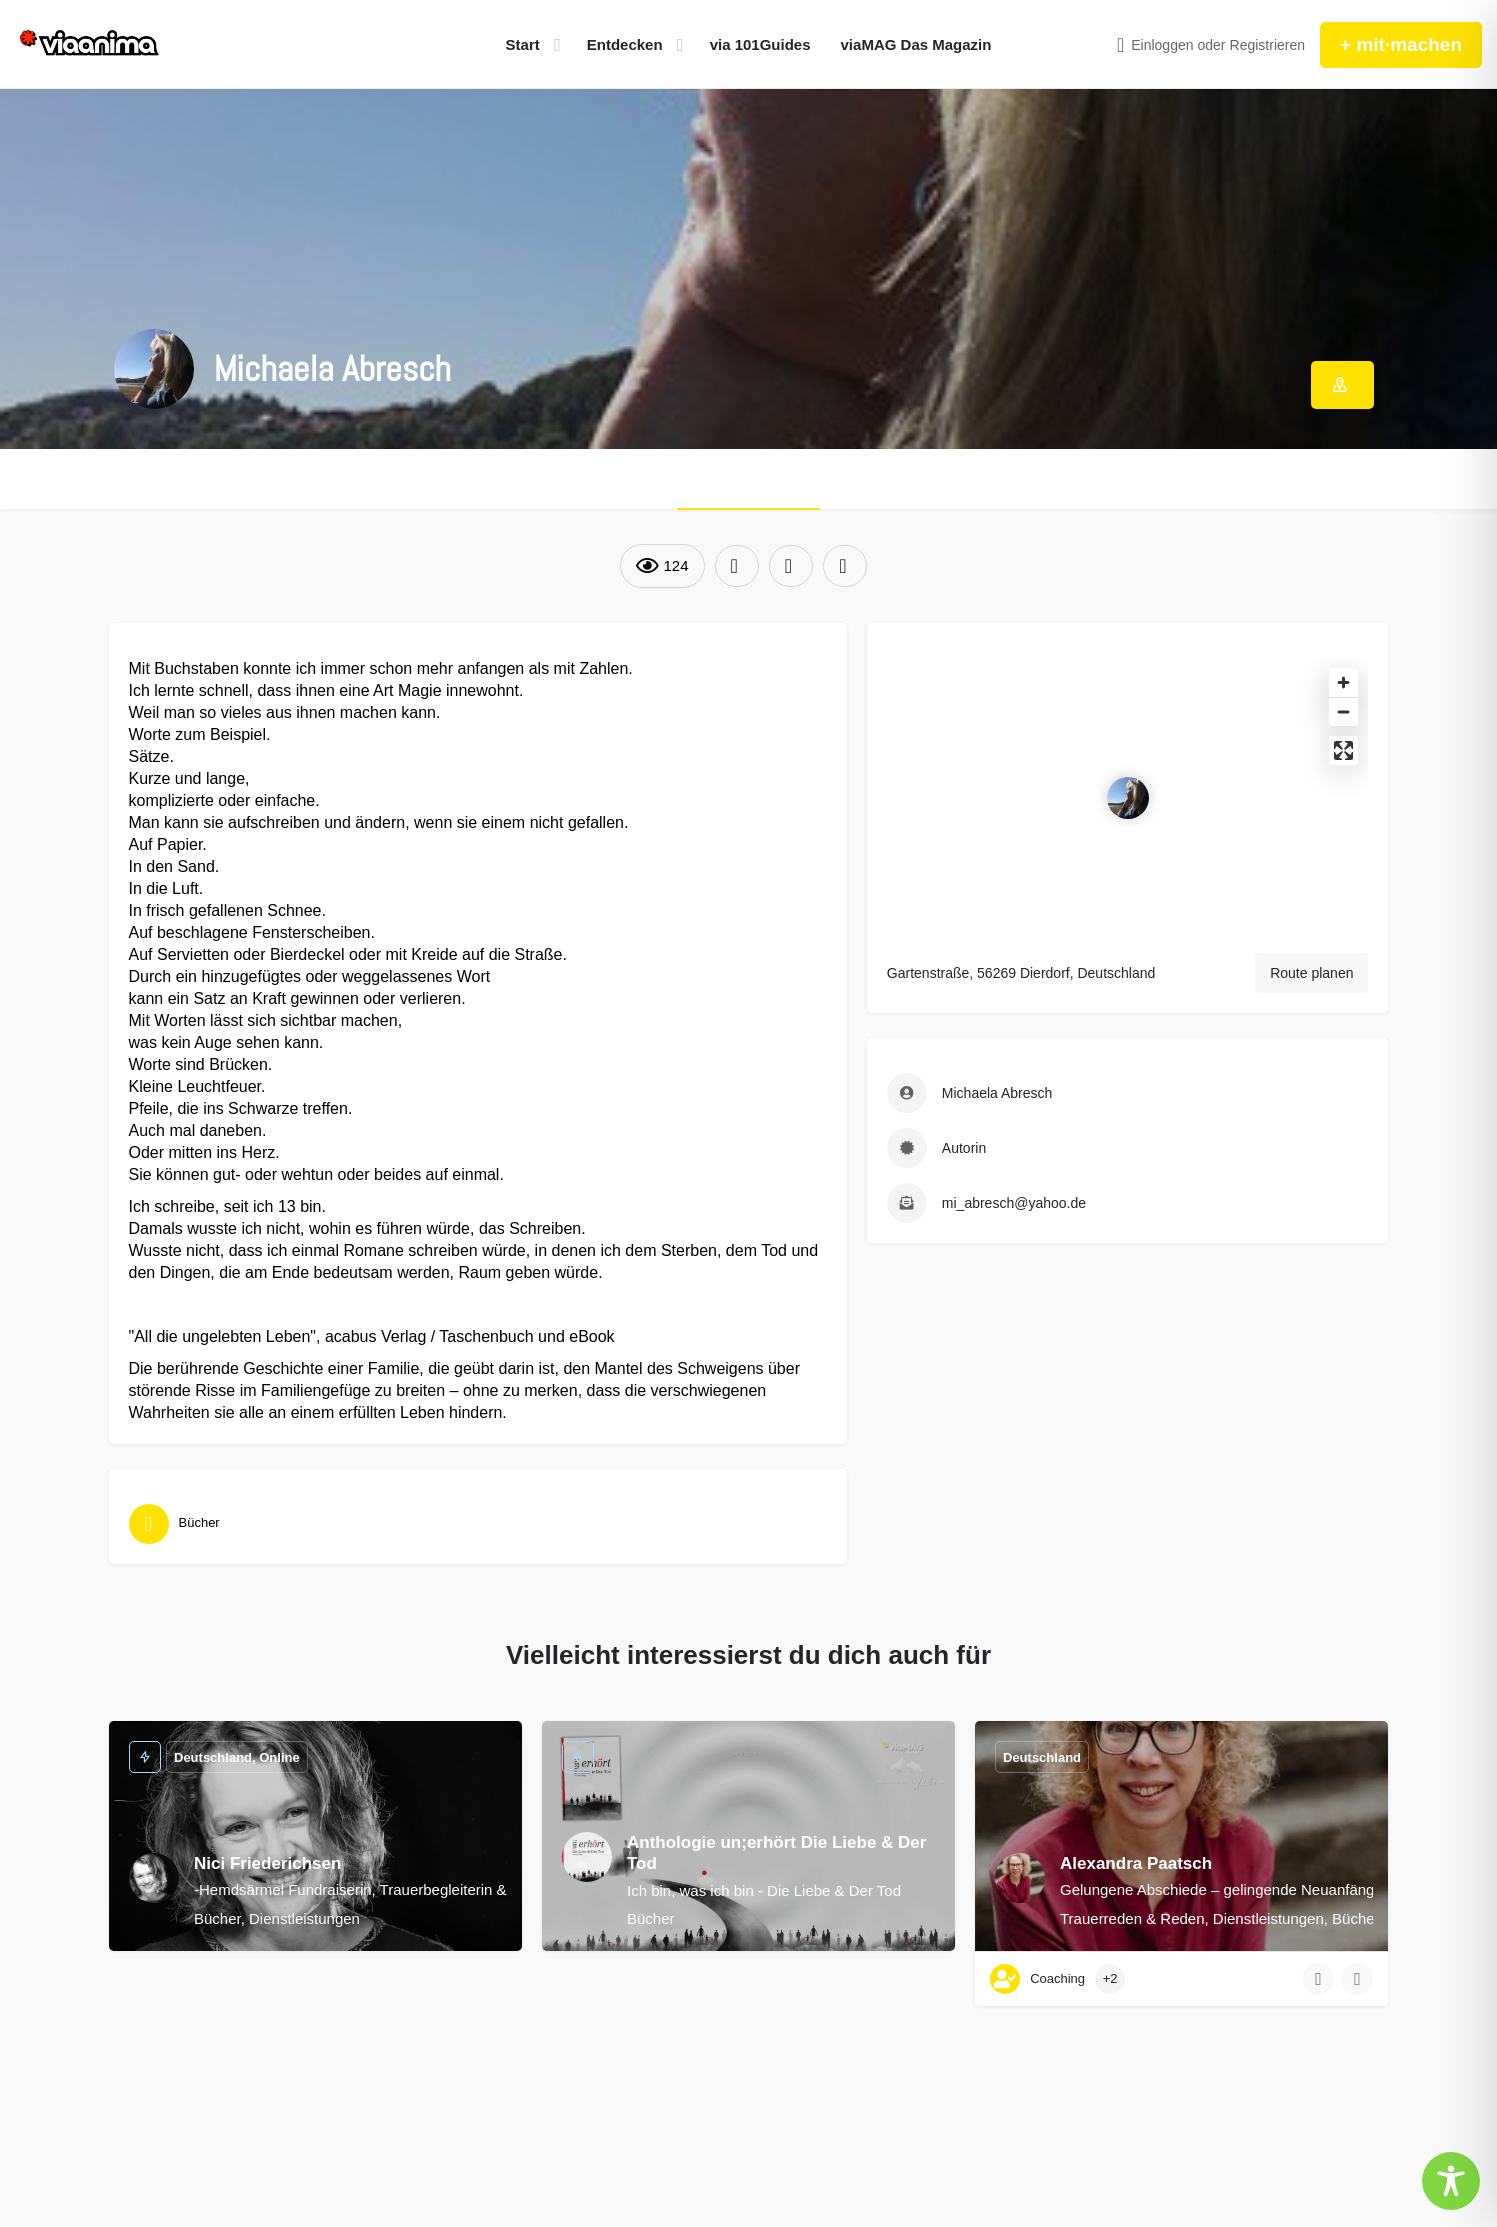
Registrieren (1267, 45)
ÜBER (748, 479)
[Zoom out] (1343, 711)
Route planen (1311, 973)
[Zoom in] (1343, 682)
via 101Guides (760, 44)
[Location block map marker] (1128, 798)
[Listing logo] (154, 369)
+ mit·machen (1401, 44)
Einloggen (1162, 45)
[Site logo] (90, 45)
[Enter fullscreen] (1343, 750)
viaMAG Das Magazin (916, 44)
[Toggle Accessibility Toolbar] (1451, 2181)
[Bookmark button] (1357, 1979)
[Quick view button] (1318, 1979)
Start (523, 44)
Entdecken (625, 44)
